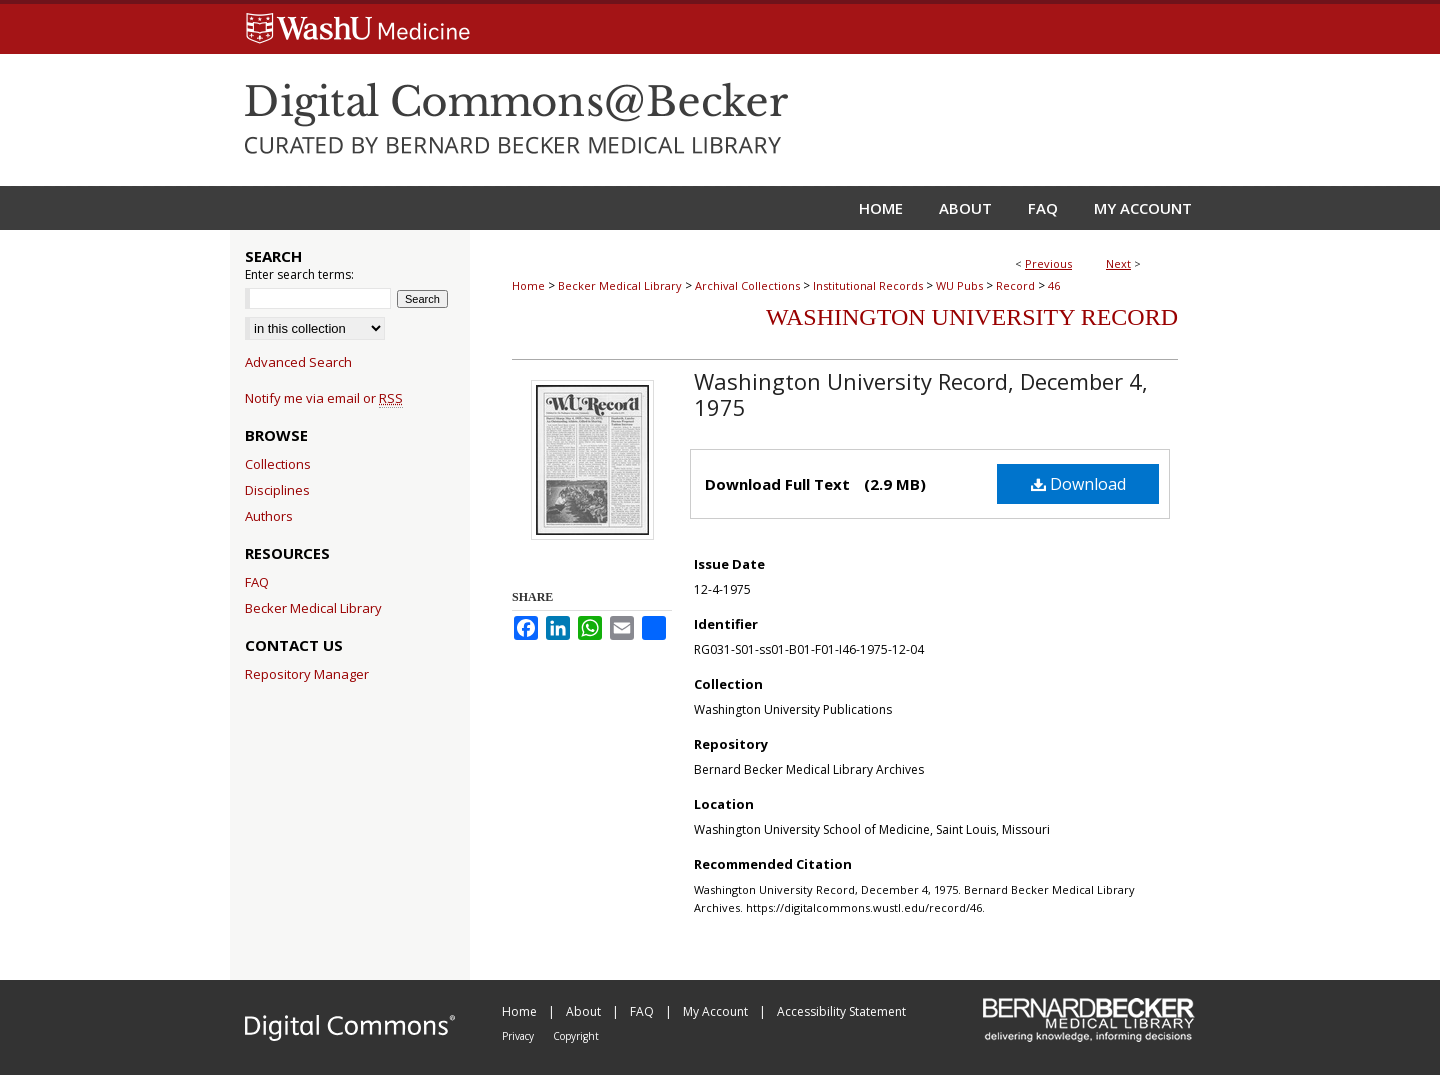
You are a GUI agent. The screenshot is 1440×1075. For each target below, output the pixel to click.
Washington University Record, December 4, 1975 (921, 394)
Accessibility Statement (841, 1011)
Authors (269, 516)
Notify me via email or (324, 398)
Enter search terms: (299, 274)
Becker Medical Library (620, 285)
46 (1054, 285)
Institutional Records (868, 285)
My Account (717, 1011)
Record (1015, 285)
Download (1078, 484)
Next (1118, 263)
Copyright (576, 1036)
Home (528, 285)
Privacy (519, 1036)
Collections (278, 464)
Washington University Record (972, 317)
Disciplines (277, 490)
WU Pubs (959, 285)
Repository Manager (307, 674)
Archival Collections (747, 285)
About (585, 1011)
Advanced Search (298, 362)
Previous (1048, 263)
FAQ (257, 582)
